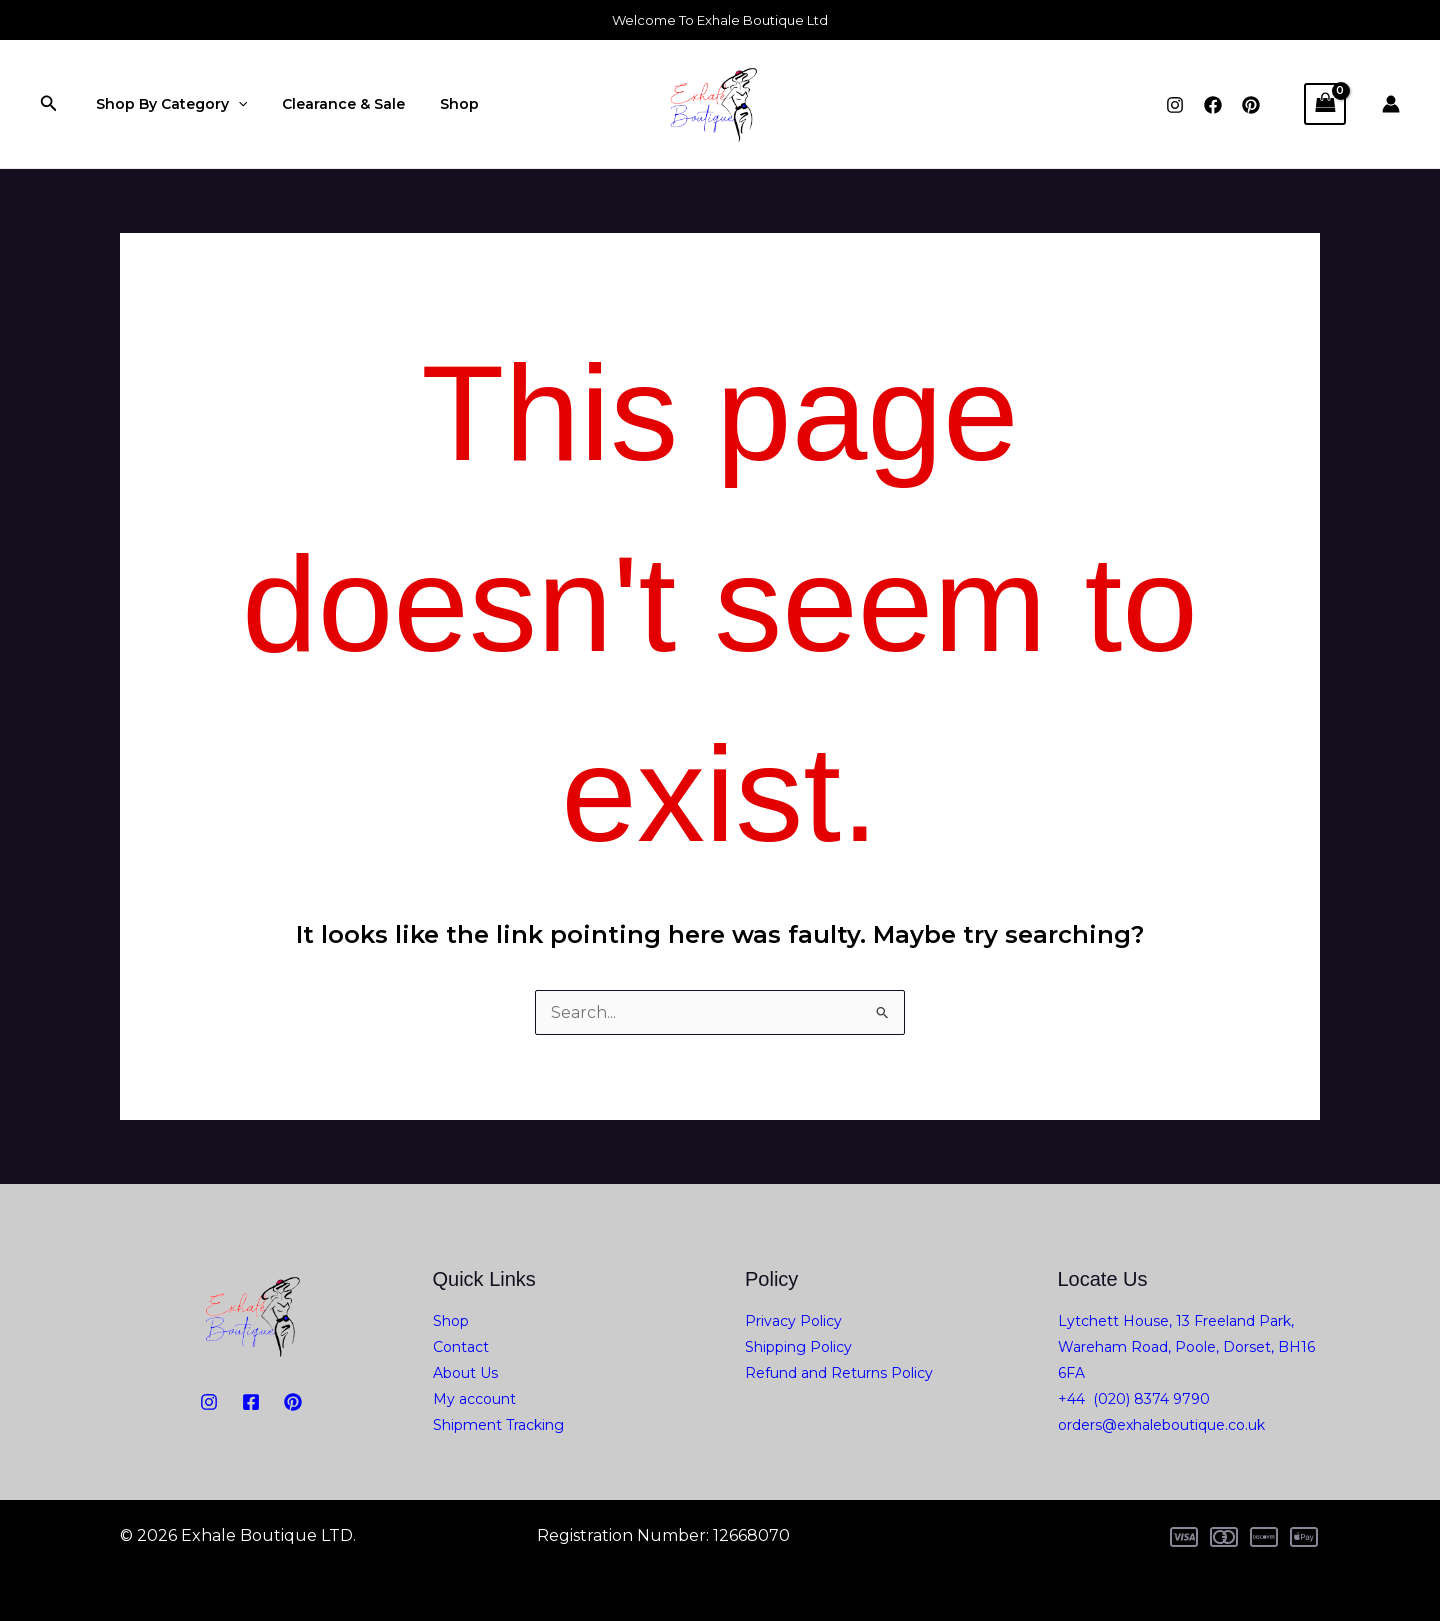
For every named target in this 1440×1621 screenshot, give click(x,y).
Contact (461, 1347)
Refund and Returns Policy (839, 1373)
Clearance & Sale (333, 104)
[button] (49, 104)
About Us (465, 1373)
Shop (442, 104)
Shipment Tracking (498, 1425)
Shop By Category (167, 104)
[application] (234, 104)
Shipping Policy (798, 1347)
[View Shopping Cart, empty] (1325, 103)
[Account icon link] (1391, 104)
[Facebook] (1213, 105)
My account (474, 1399)
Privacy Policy (793, 1321)
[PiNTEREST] (293, 1402)
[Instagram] (1175, 105)
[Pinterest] (1251, 105)
